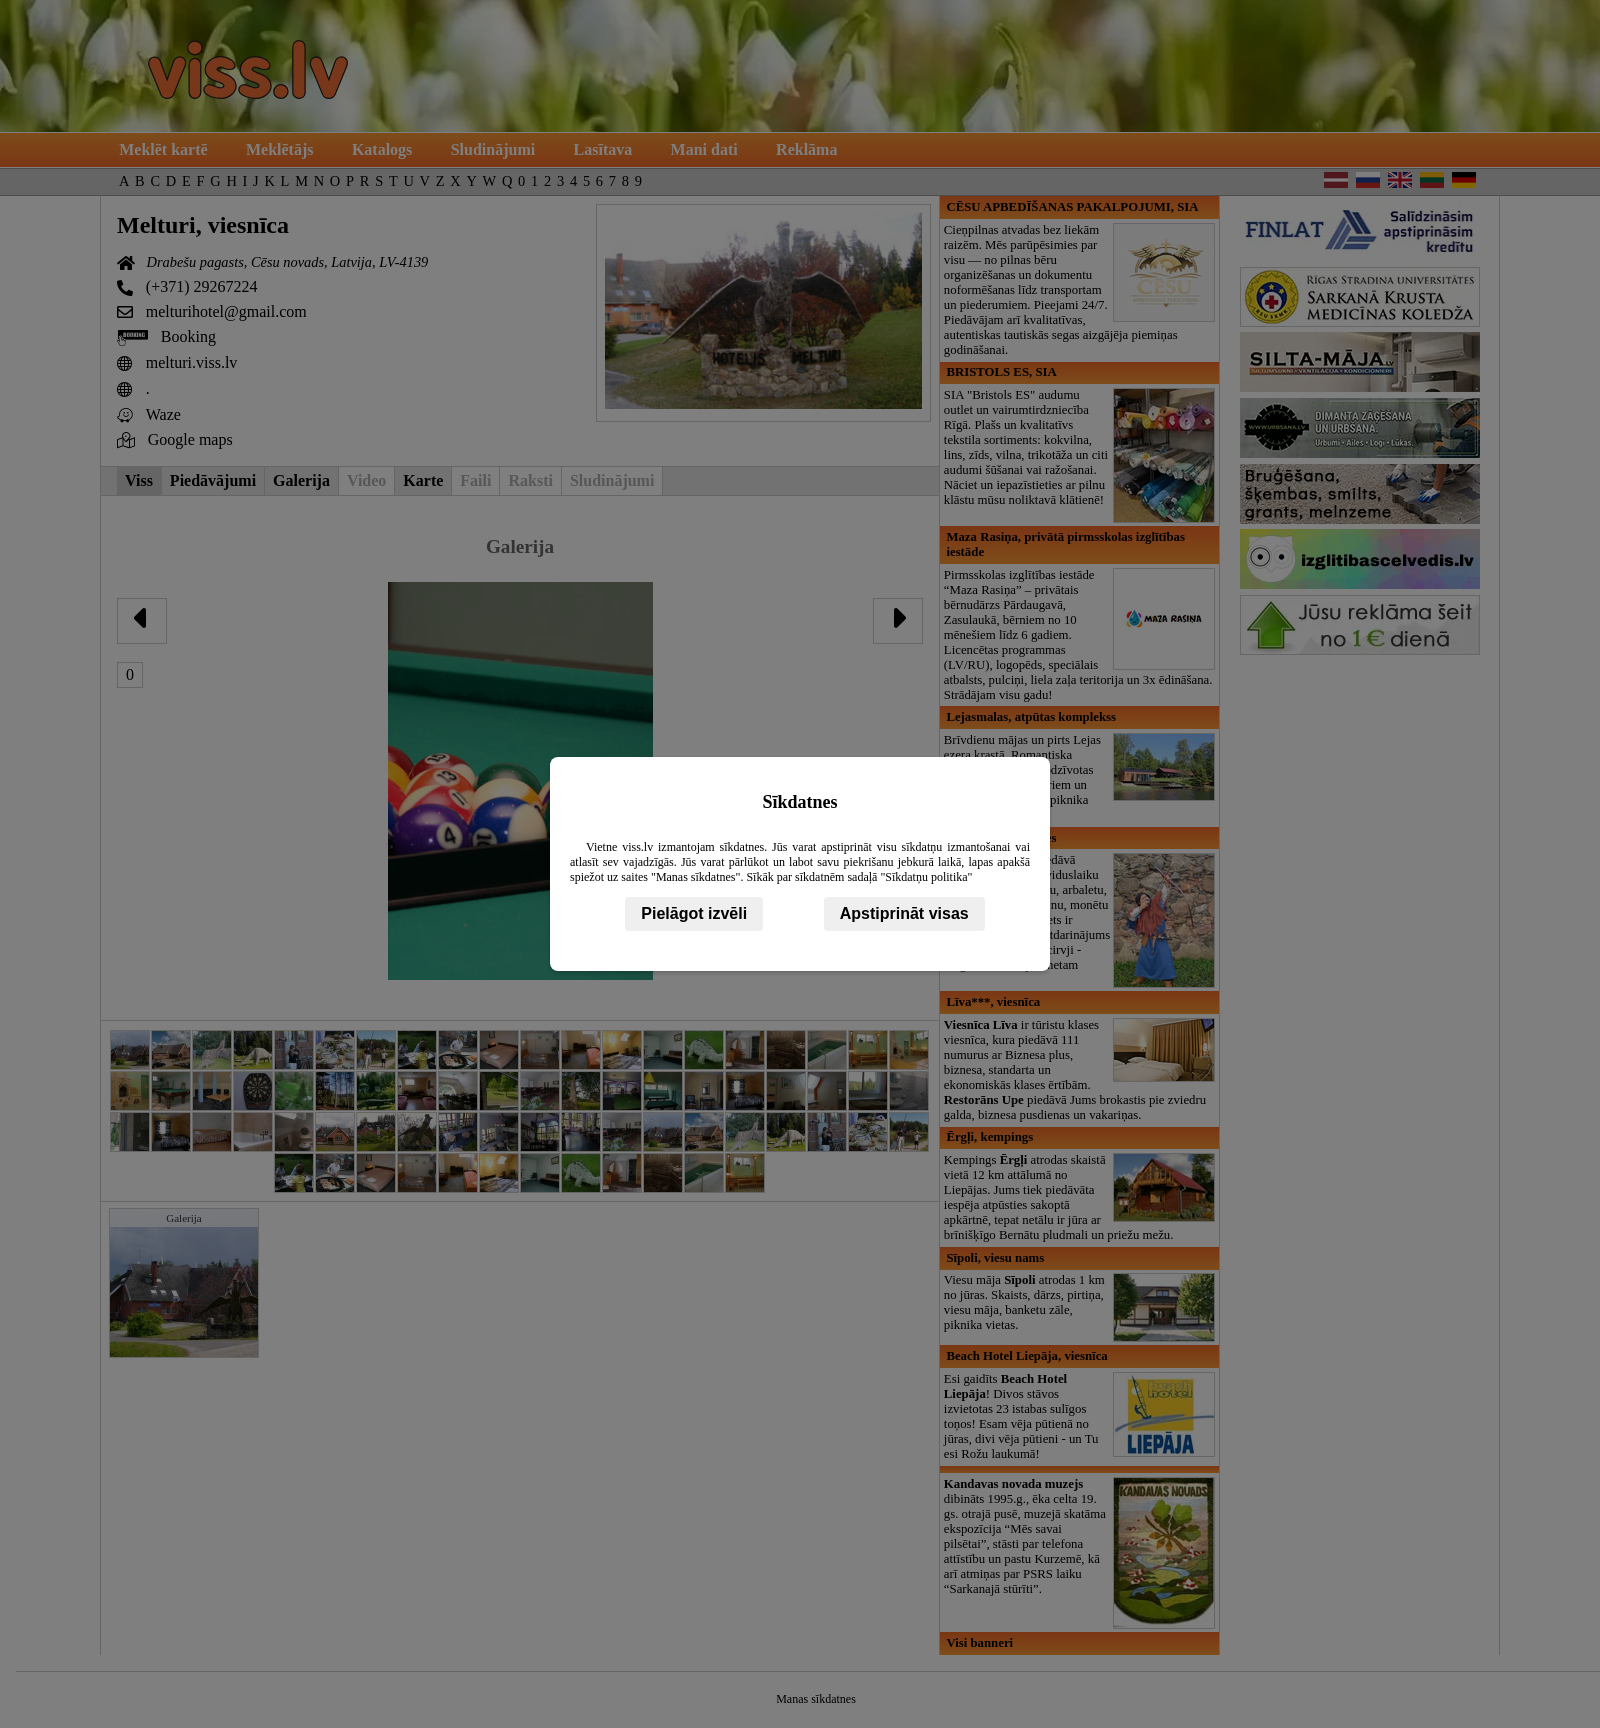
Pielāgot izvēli (694, 913)
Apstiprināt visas (904, 913)
